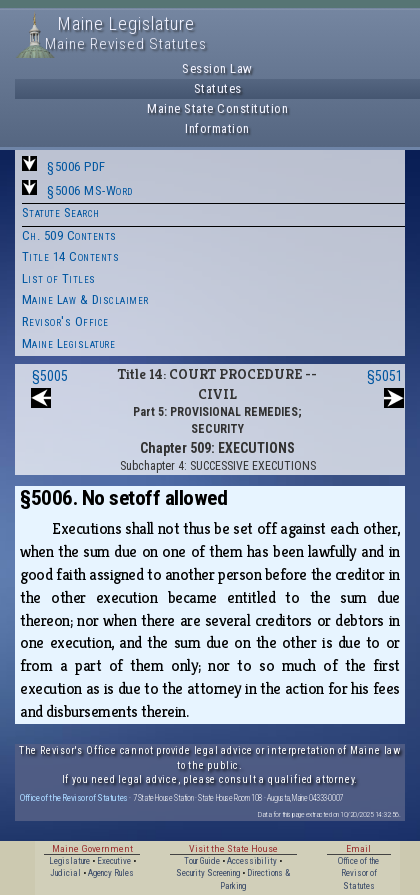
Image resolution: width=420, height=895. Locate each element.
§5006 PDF (76, 166)
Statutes (218, 88)
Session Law (217, 68)
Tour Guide (202, 861)
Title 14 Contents (71, 256)
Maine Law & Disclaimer (85, 299)
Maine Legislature (69, 343)
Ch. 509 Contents (69, 235)
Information (217, 128)
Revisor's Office (65, 321)
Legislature (69, 861)
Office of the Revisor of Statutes (74, 797)
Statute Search (61, 212)
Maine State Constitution (217, 108)
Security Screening (208, 873)
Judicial (65, 873)
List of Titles (59, 278)
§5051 (385, 376)
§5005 (50, 376)
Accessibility (252, 861)
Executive (114, 861)
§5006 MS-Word (90, 190)
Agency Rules (111, 873)
